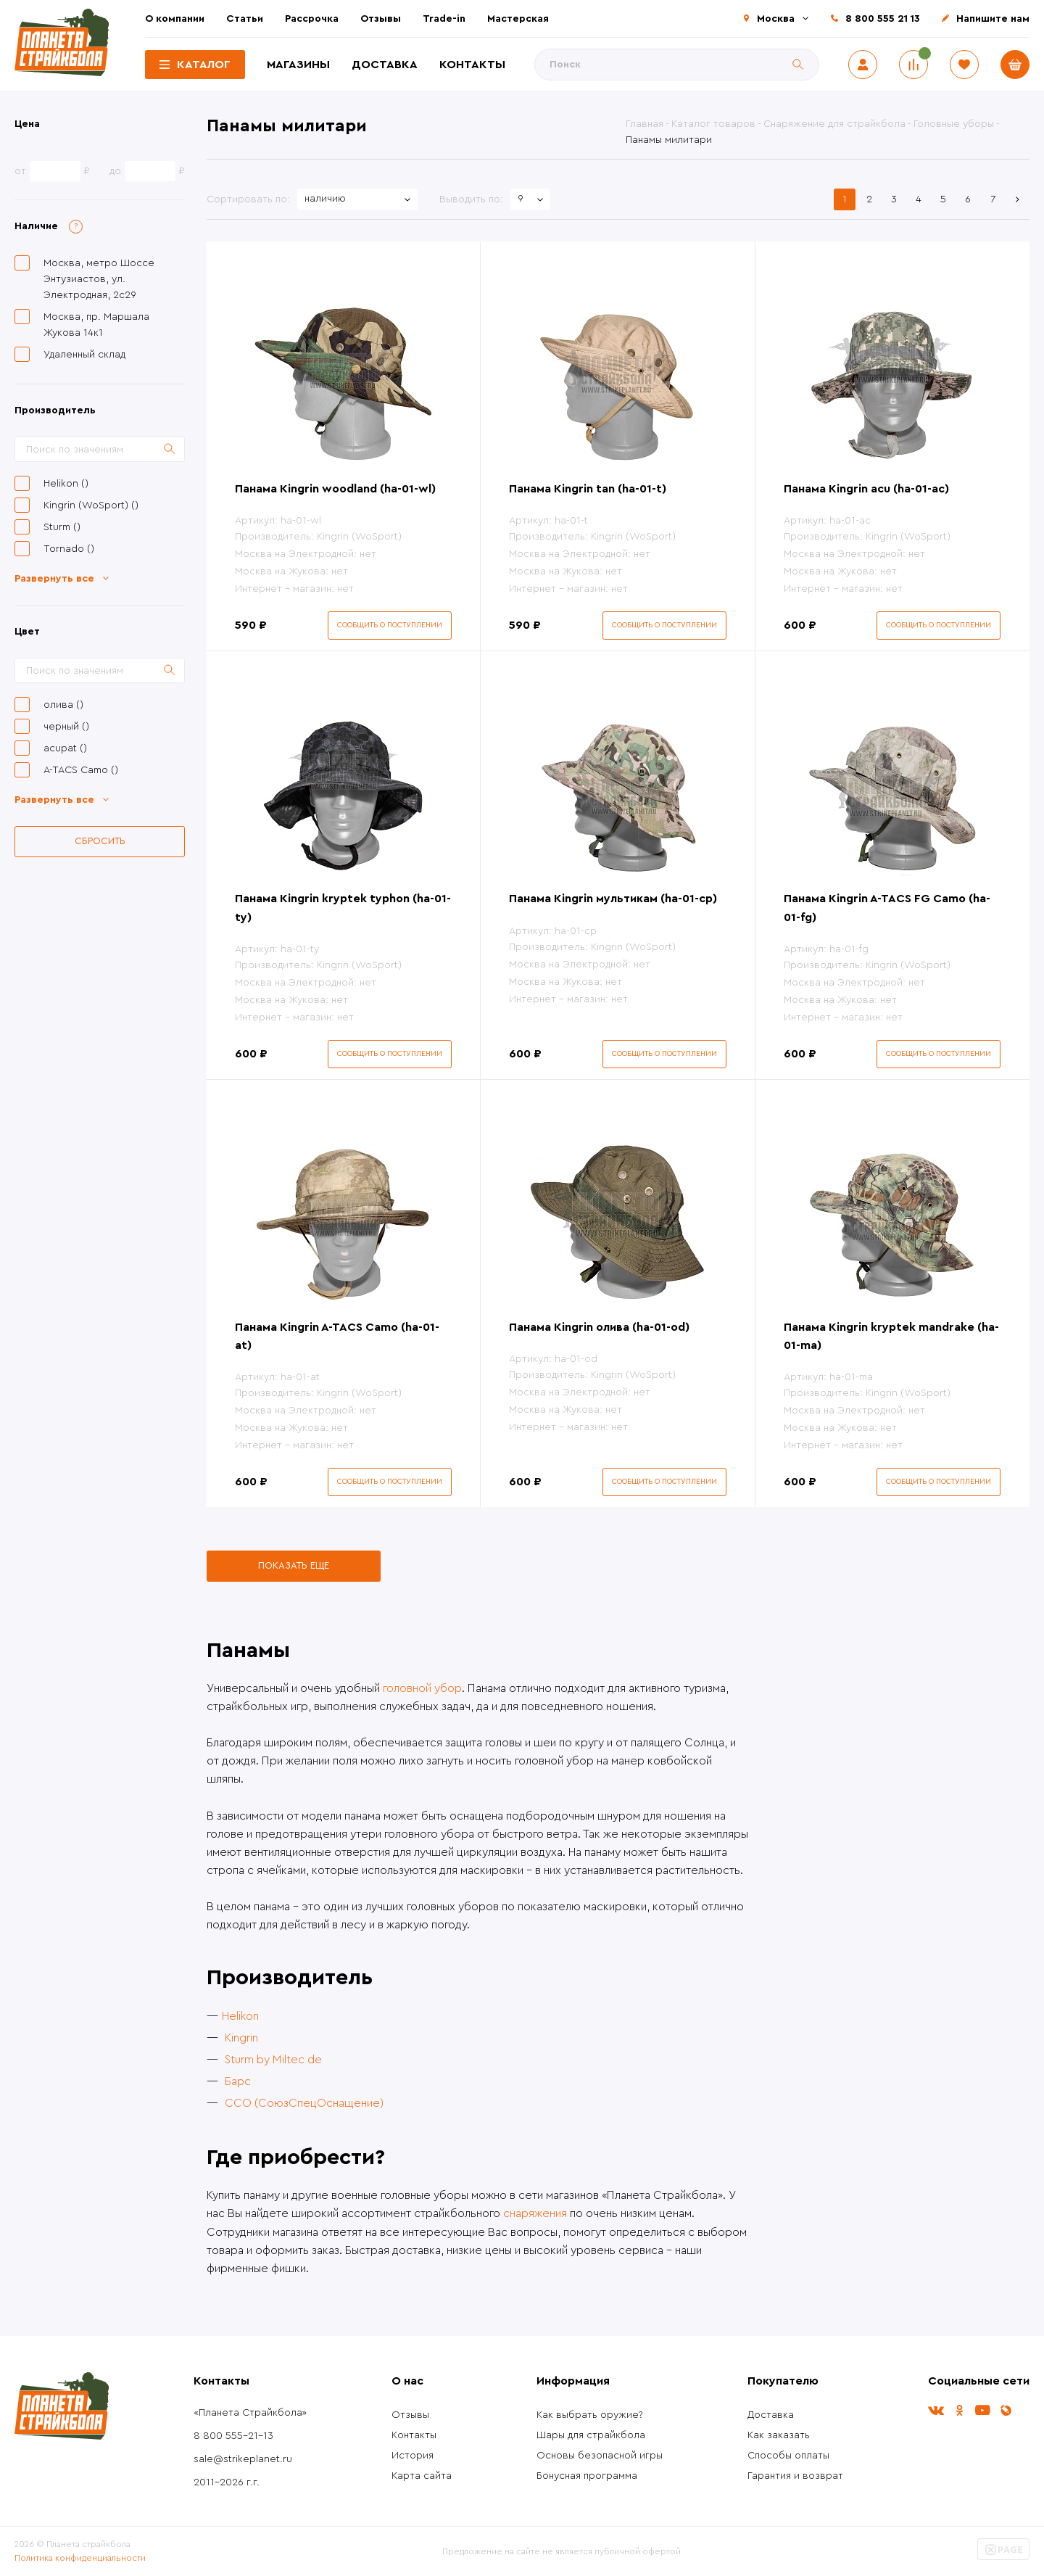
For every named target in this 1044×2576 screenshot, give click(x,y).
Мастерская (518, 19)
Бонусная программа (586, 2476)
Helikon (240, 2016)
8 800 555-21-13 (233, 2436)
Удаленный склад (84, 355)
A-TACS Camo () (81, 770)
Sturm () (62, 527)
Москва (776, 19)
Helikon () (66, 484)
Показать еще (293, 1565)
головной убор (422, 1688)
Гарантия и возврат (795, 2476)
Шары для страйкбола (590, 2435)
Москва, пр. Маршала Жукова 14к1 (96, 325)
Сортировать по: (248, 199)
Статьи (244, 19)
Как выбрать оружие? (589, 2415)
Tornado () (69, 549)
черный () (66, 727)
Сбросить (100, 841)
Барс (238, 2081)
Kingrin (241, 2038)
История (413, 2456)
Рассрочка (312, 19)
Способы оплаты (788, 2456)
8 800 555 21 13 (882, 19)
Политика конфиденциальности (80, 2558)
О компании (174, 19)
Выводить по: (471, 199)
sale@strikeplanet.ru (243, 2459)
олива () (63, 705)
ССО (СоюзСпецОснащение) (304, 2103)
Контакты (472, 64)
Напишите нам (993, 19)
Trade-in (444, 19)
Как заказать (778, 2435)
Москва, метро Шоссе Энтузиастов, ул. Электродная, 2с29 (99, 279)
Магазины (298, 64)
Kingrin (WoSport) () (91, 505)
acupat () (65, 748)
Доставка (385, 64)
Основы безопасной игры (599, 2456)
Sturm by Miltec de (273, 2059)
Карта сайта (422, 2476)
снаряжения (535, 2213)
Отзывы (380, 19)
